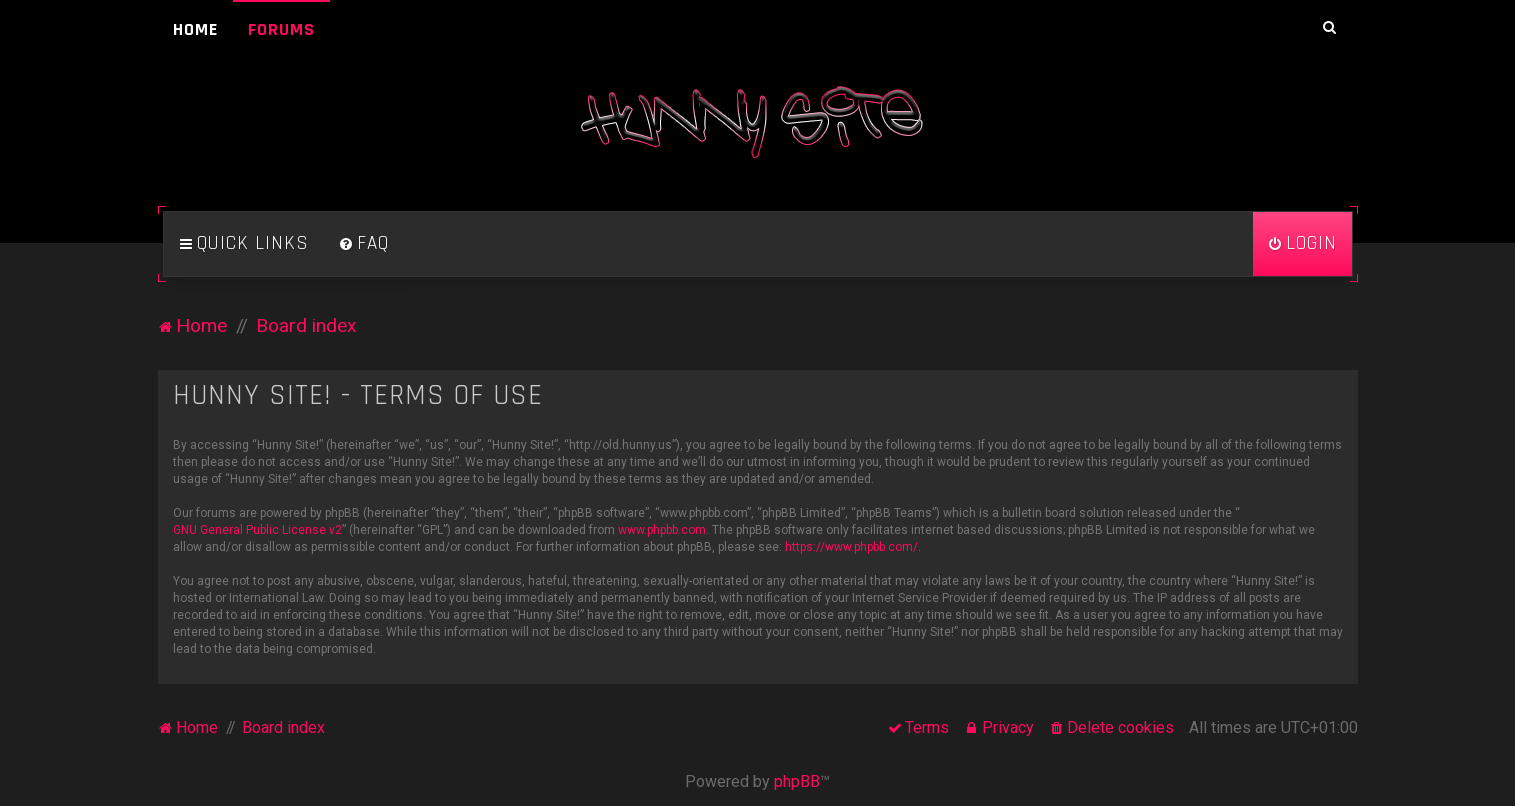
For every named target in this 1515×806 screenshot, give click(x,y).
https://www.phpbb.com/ (851, 547)
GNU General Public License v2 (257, 530)
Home (195, 29)
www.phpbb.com (662, 530)
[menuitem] (364, 244)
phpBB (797, 781)
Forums (281, 29)
